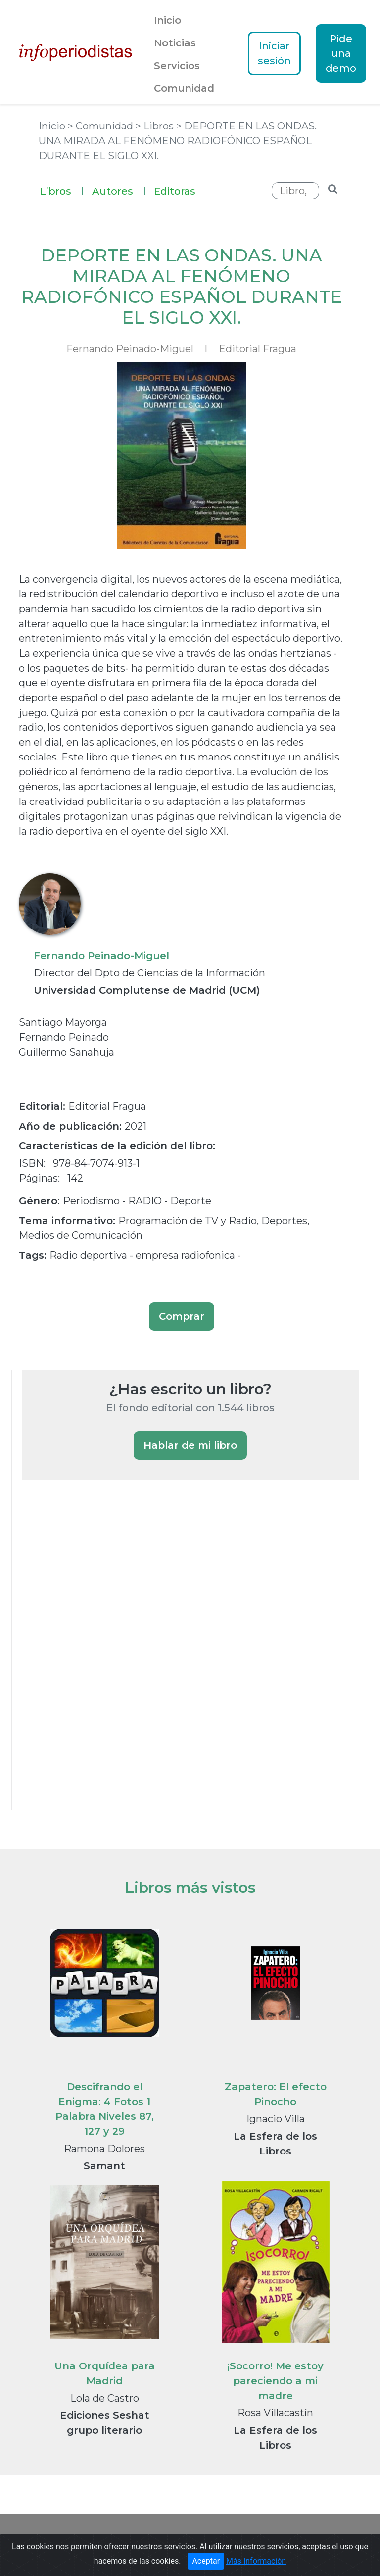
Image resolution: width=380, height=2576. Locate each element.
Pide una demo (341, 53)
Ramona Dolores (104, 2148)
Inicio (167, 20)
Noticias (175, 43)
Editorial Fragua (257, 349)
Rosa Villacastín (275, 2413)
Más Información (256, 2571)
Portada (62, 2539)
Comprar (181, 1316)
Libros (62, 190)
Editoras (174, 191)
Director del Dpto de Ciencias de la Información (149, 973)
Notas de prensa (232, 2539)
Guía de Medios (162, 2539)
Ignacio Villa (275, 2119)
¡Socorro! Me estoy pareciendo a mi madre (275, 2381)
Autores (119, 190)
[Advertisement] (96, 1658)
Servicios (177, 66)
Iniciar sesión (274, 53)
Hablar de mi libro (190, 1445)
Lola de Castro (104, 2398)
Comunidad (184, 88)
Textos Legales (303, 2539)
